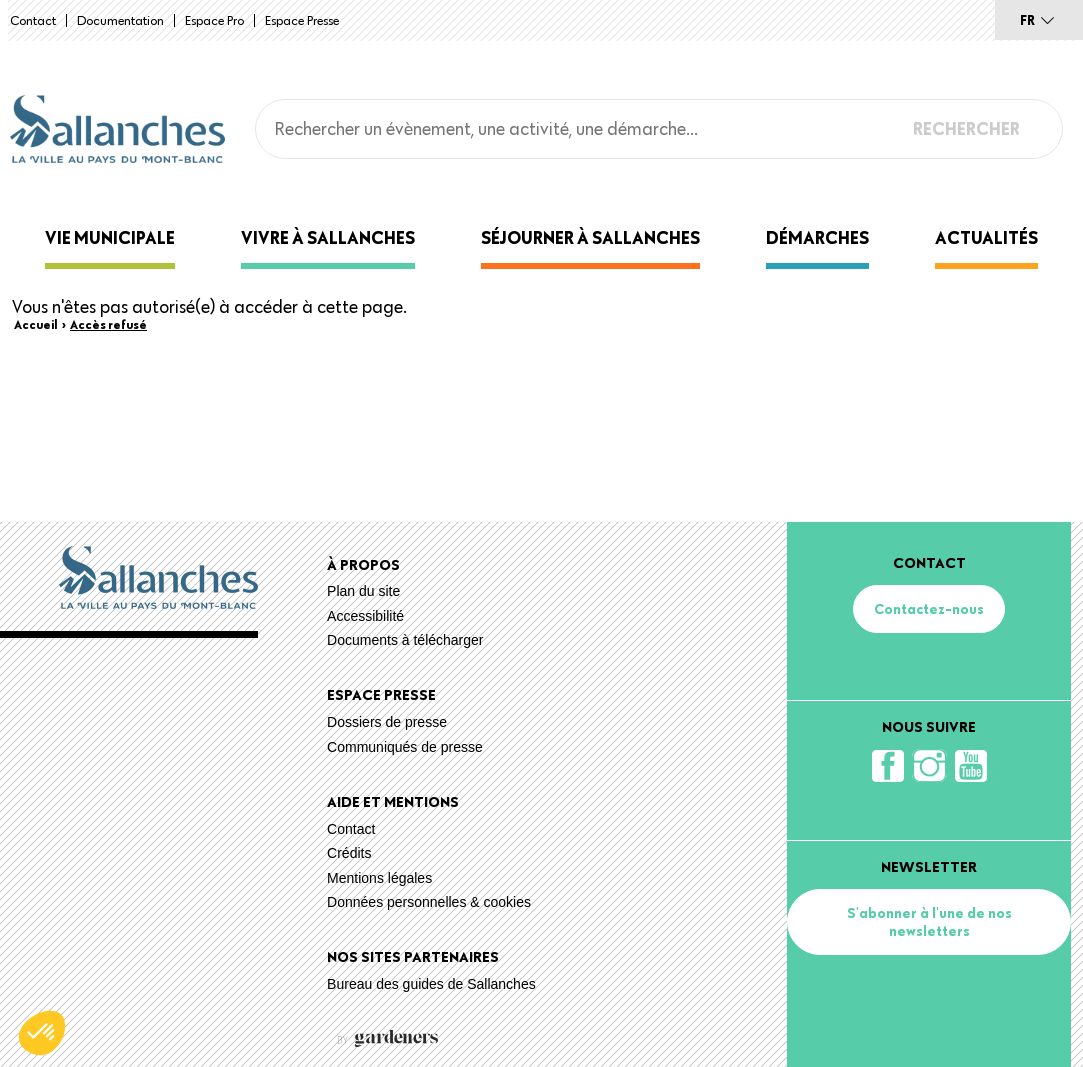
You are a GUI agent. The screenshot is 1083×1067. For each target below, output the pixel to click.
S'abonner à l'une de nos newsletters (929, 922)
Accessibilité (365, 616)
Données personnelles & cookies (429, 902)
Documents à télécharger (405, 640)
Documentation (120, 20)
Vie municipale (110, 237)
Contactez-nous (929, 609)
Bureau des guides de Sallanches (431, 984)
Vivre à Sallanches (328, 237)
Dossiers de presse (387, 722)
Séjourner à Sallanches (590, 237)
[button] (42, 1033)
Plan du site (363, 591)
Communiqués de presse (405, 747)
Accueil (36, 324)
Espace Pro (214, 20)
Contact (33, 20)
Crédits (349, 853)
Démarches (817, 237)
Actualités (986, 237)
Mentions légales (379, 878)
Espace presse (302, 20)
